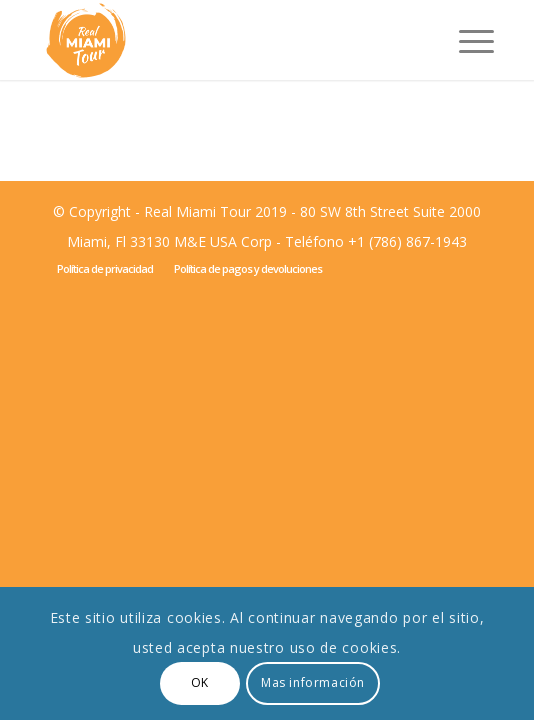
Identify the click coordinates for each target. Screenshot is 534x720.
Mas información (313, 682)
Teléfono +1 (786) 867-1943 (376, 241)
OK (200, 682)
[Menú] (466, 40)
